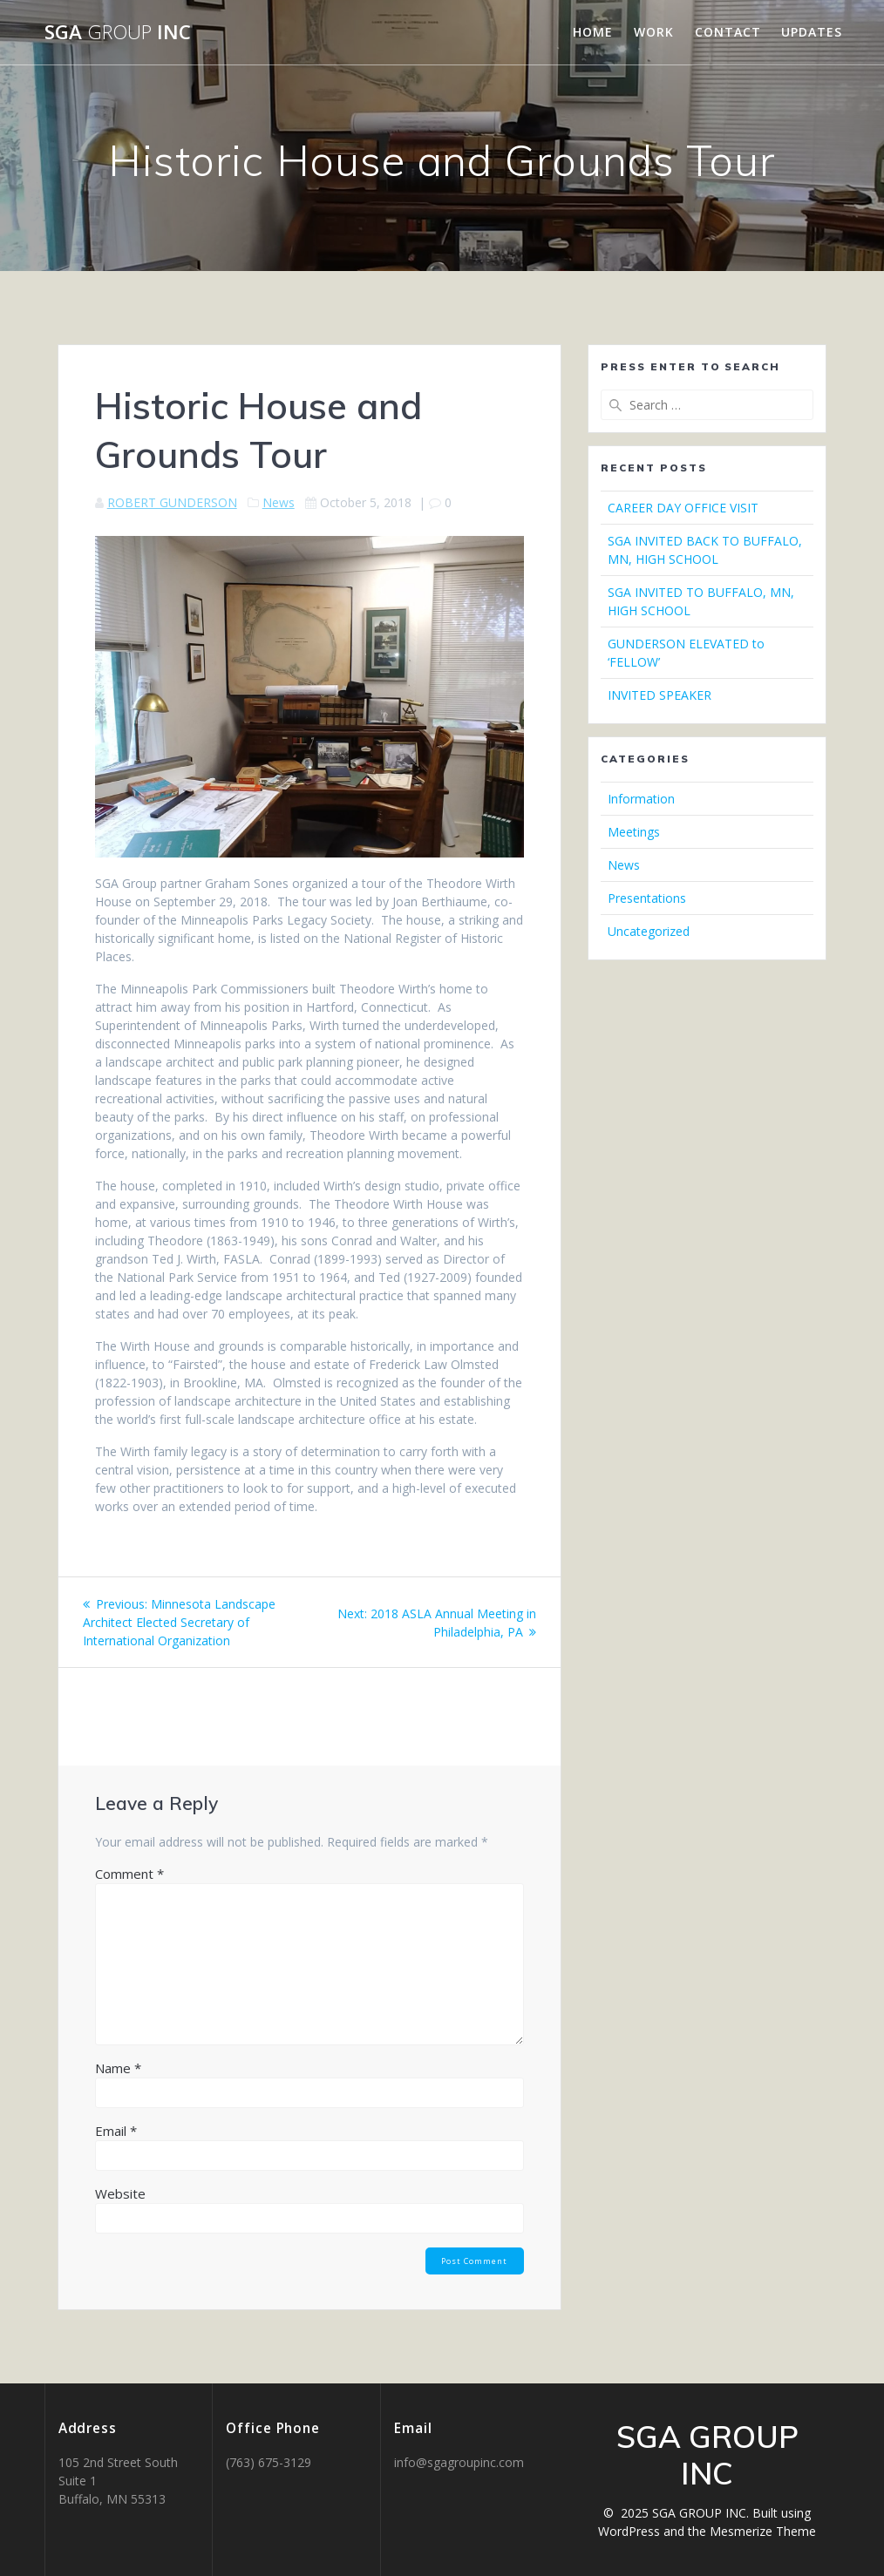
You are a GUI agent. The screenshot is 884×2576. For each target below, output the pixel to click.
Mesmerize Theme (763, 2531)
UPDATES (811, 32)
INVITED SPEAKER (659, 695)
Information (641, 798)
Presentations (647, 898)
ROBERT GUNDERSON (172, 502)
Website (120, 2193)
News (278, 502)
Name (118, 2068)
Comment (129, 1873)
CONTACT (728, 32)
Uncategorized (649, 931)
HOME (593, 32)
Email (116, 2130)
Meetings (634, 832)
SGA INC (117, 32)
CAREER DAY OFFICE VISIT (683, 507)
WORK (654, 32)
